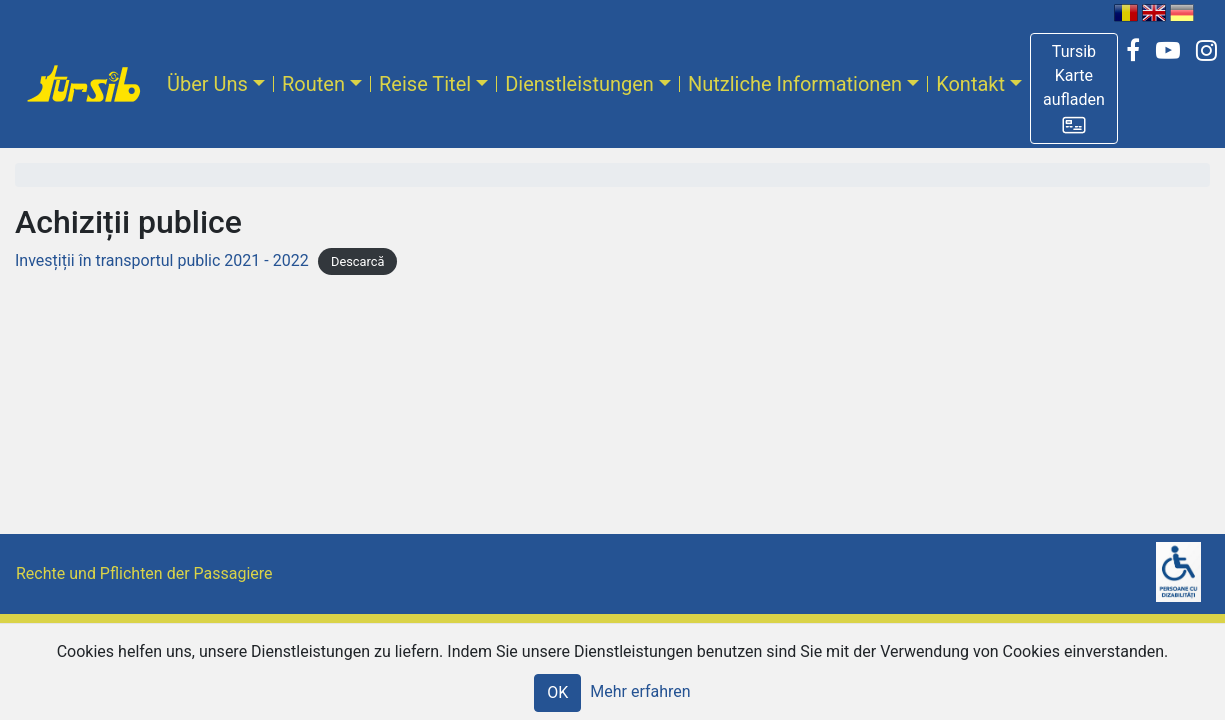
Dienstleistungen (579, 84)
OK (557, 692)
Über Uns (207, 84)
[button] (1074, 88)
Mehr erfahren (640, 691)
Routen (313, 84)
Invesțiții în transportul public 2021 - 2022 (162, 260)
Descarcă (357, 261)
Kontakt (970, 84)
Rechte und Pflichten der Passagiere (144, 573)
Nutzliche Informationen (795, 84)
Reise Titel (425, 84)
